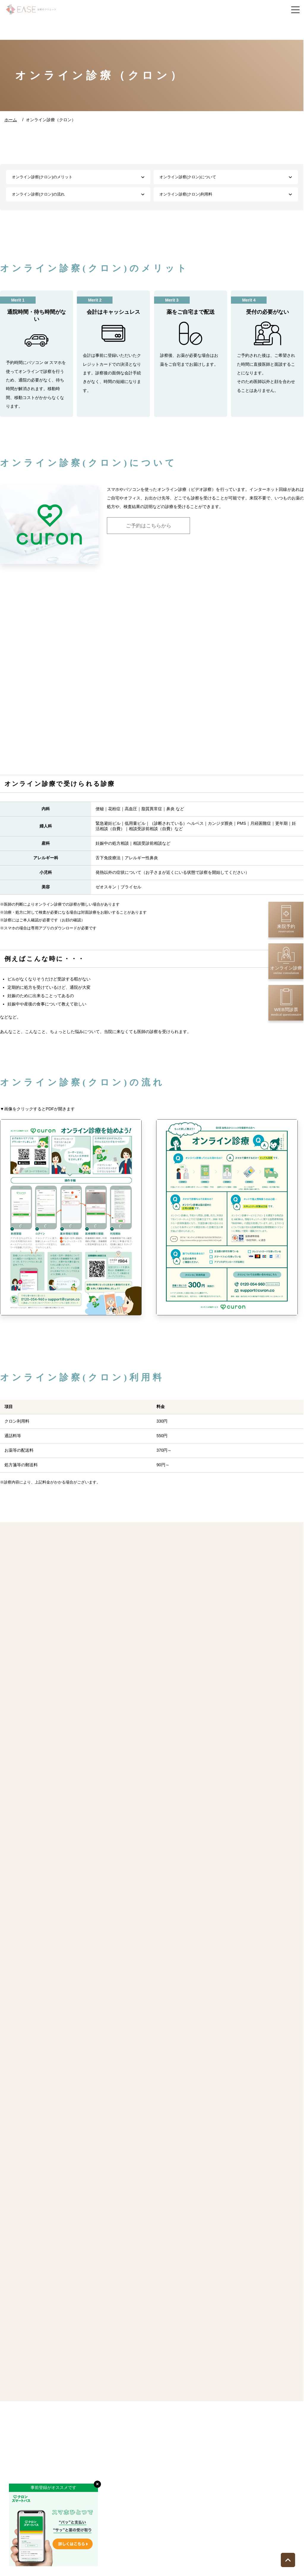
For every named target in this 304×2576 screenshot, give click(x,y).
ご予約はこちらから (148, 526)
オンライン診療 (286, 961)
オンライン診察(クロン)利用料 (185, 194)
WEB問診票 (286, 1002)
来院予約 (286, 919)
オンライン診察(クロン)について (187, 177)
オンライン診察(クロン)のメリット (42, 177)
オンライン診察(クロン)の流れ (38, 194)
